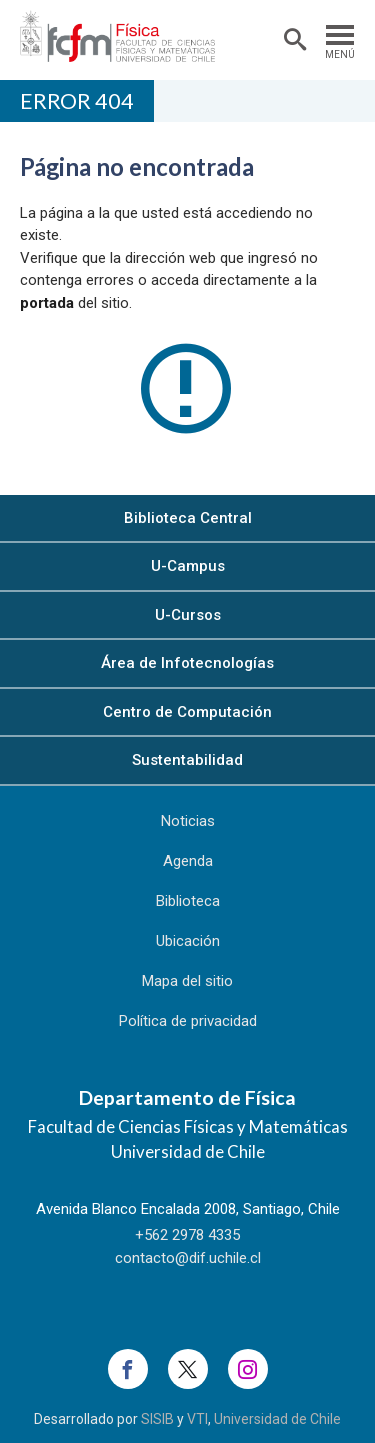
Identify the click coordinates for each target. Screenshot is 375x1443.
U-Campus (188, 566)
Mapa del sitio (187, 981)
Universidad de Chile (277, 1419)
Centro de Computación (187, 712)
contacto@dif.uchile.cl (188, 1258)
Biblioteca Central (188, 518)
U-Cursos (188, 615)
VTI (197, 1419)
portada (47, 303)
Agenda (188, 861)
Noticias (188, 821)
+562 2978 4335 (187, 1235)
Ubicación (188, 941)
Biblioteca (188, 901)
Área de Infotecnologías (187, 663)
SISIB (157, 1419)
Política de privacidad (188, 1021)
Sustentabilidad (187, 760)
